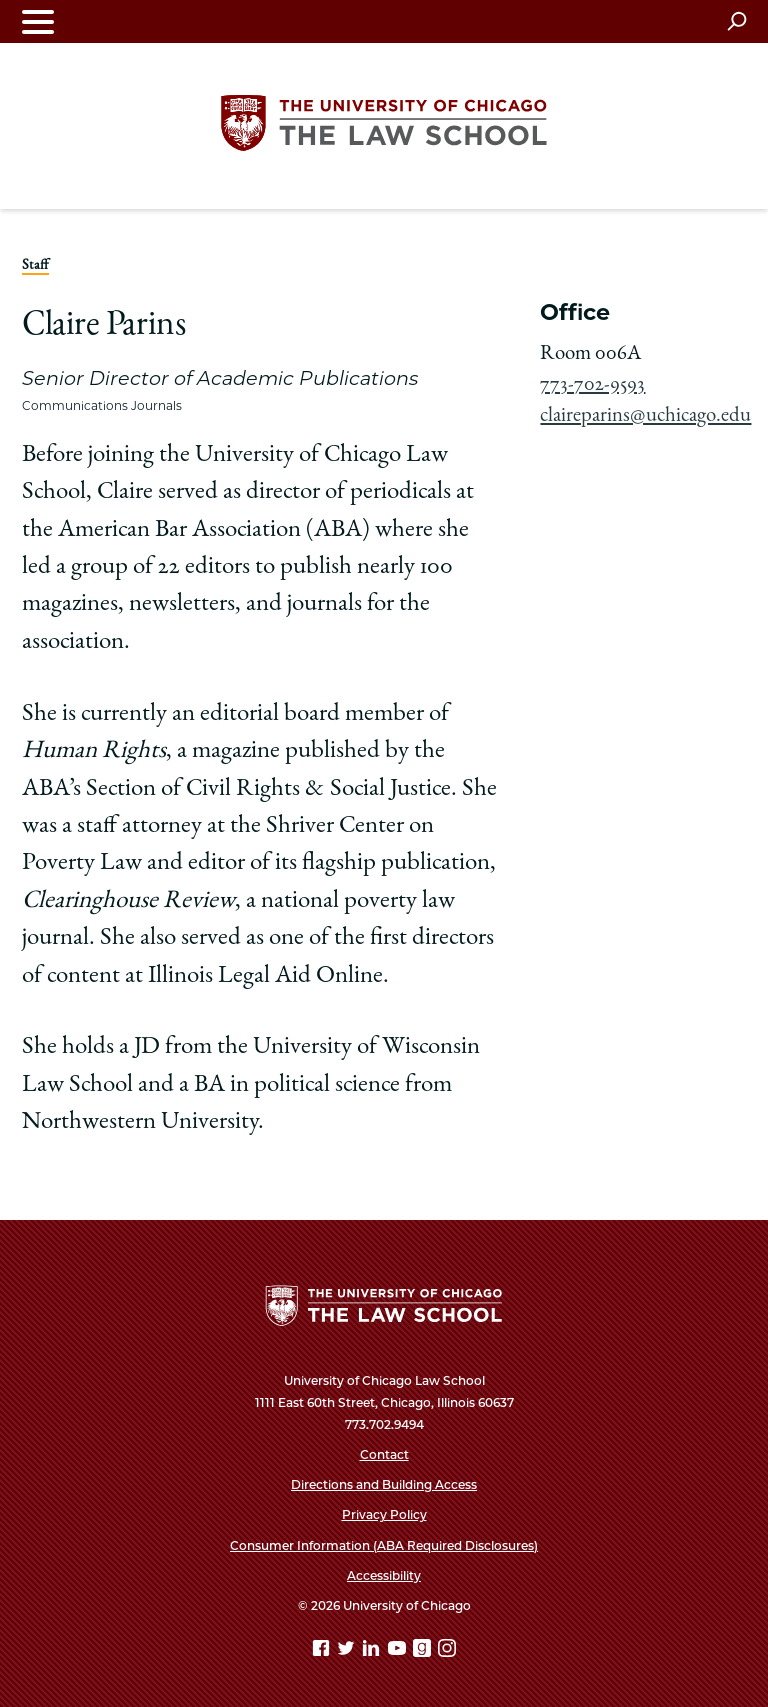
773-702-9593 (592, 385)
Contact (384, 1454)
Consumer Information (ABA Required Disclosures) (384, 1545)
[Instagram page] (447, 1651)
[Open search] (736, 21)
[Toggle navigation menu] (38, 21)
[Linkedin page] (373, 1651)
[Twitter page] (348, 1651)
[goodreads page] (424, 1651)
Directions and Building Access (384, 1484)
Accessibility (384, 1575)
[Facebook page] (323, 1651)
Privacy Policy (384, 1514)
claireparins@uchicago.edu (645, 416)
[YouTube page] (399, 1651)
